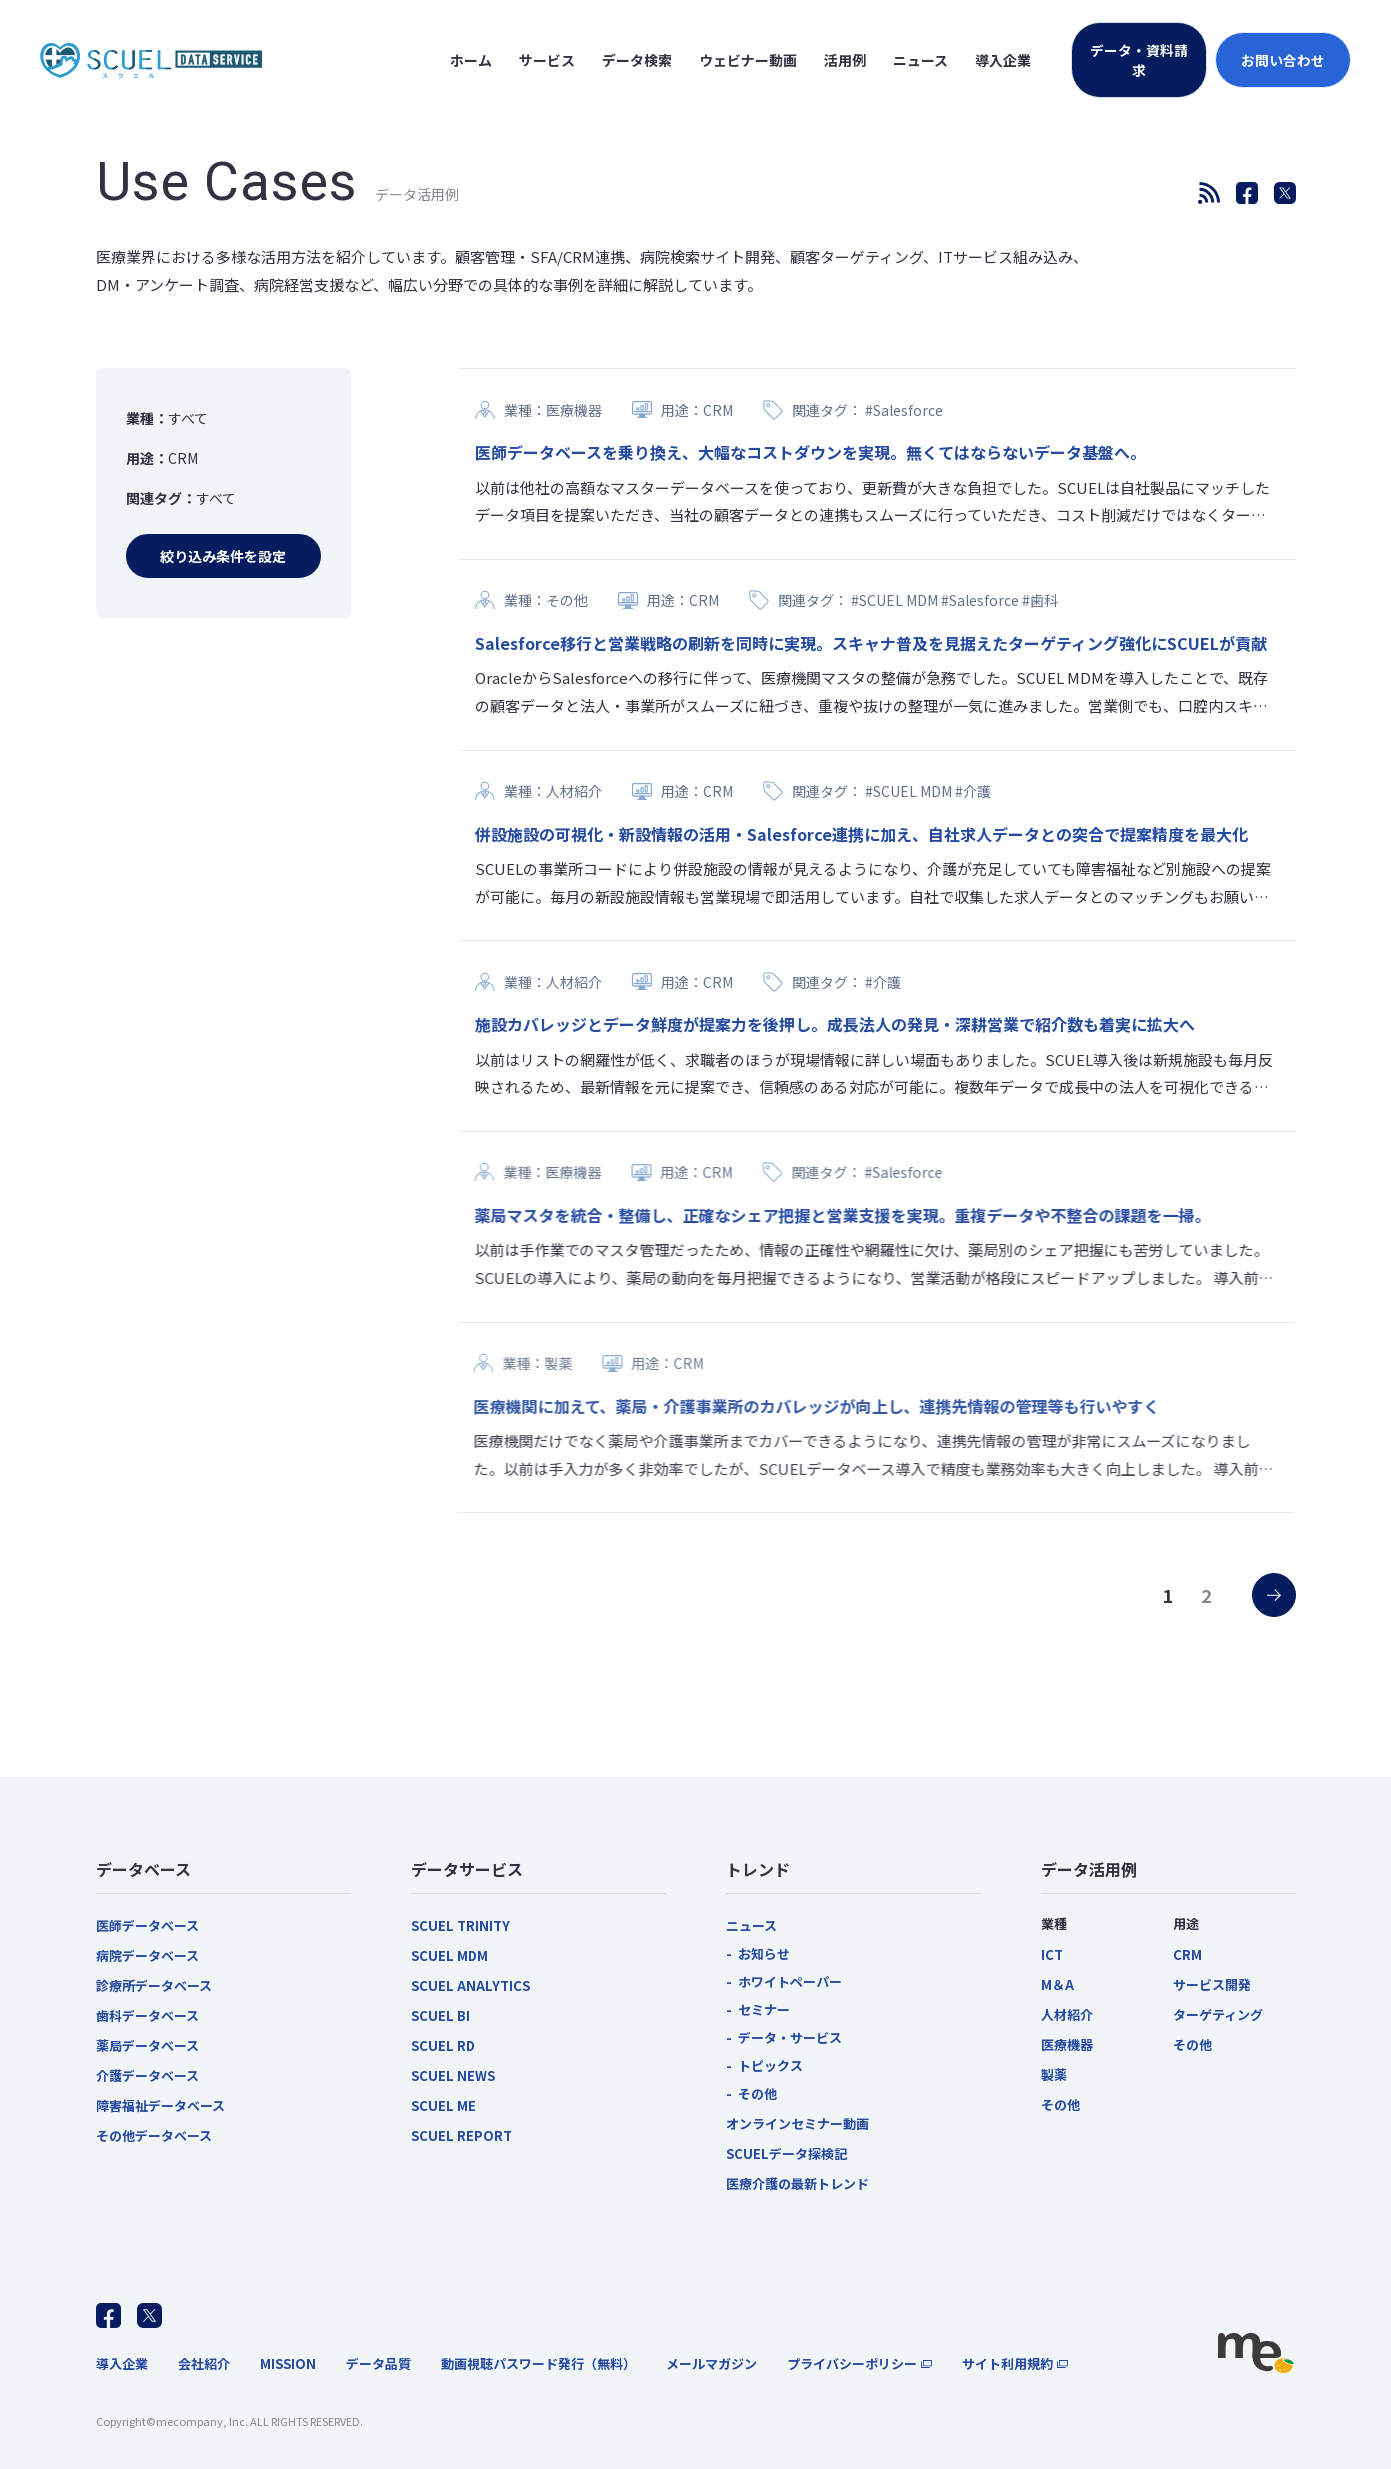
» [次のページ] (1257, 1587)
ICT (1052, 1954)
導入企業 (122, 2363)
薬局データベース (147, 2045)
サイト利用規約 (1007, 2363)
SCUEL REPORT (461, 2135)
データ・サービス (790, 2037)
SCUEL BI (440, 2015)
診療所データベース (154, 1985)
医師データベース (147, 1925)
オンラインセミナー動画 (797, 2123)
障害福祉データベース (160, 2105)
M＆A (1057, 1984)
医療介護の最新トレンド (797, 2183)
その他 (757, 2093)
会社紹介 (204, 2363)
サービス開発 (1212, 1984)
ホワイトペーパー (790, 1981)
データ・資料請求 (1139, 60)
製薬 (1054, 2074)
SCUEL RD (443, 2045)
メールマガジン (711, 2363)
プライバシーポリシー (852, 2363)
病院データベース (147, 1955)
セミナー (764, 2009)
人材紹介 (1067, 2014)
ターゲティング (1218, 2014)
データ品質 (378, 2363)
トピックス (770, 2065)
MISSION (288, 2363)
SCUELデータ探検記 (786, 2153)
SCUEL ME (443, 2105)
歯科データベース (147, 2015)
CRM (1187, 1954)
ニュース (751, 1925)
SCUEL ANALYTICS (470, 1985)
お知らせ (764, 1953)
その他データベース (154, 2135)
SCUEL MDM (449, 1955)
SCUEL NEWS (453, 2075)
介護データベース (147, 2075)
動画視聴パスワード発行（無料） (538, 2363)
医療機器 (1067, 2044)
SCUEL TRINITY (460, 1925)
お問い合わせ (1283, 60)
